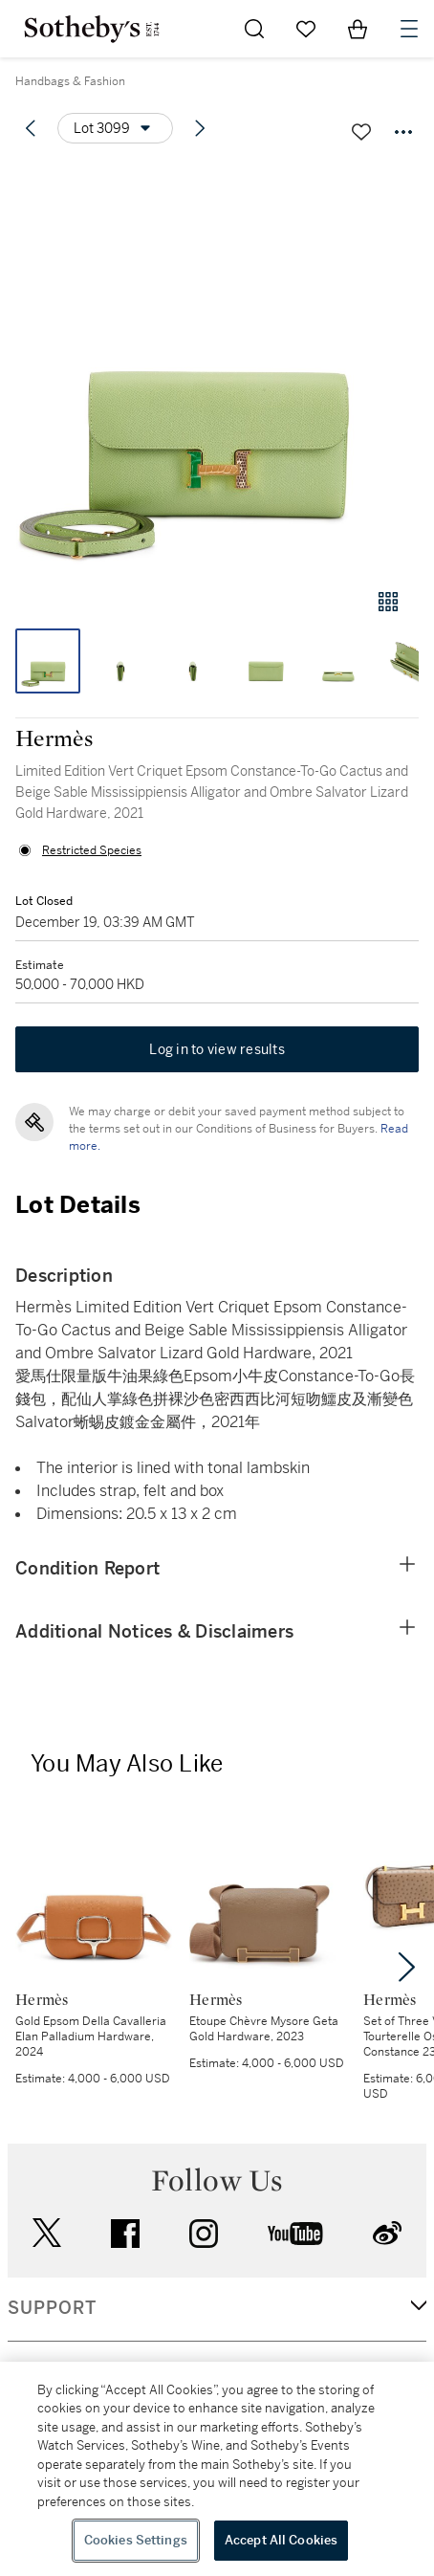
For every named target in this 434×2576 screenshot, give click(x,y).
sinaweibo (387, 2233)
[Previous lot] (30, 128)
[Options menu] (115, 128)
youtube (295, 2233)
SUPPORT (52, 2308)
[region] (217, 2469)
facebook (125, 2233)
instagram (203, 2233)
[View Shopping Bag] (357, 29)
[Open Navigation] (409, 28)
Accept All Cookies (281, 2540)
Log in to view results (217, 1049)
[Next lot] (200, 128)
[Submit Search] (254, 28)
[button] (217, 367)
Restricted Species (91, 850)
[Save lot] (361, 132)
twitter (47, 2233)
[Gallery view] (388, 602)
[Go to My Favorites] (305, 29)
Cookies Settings (135, 2540)
